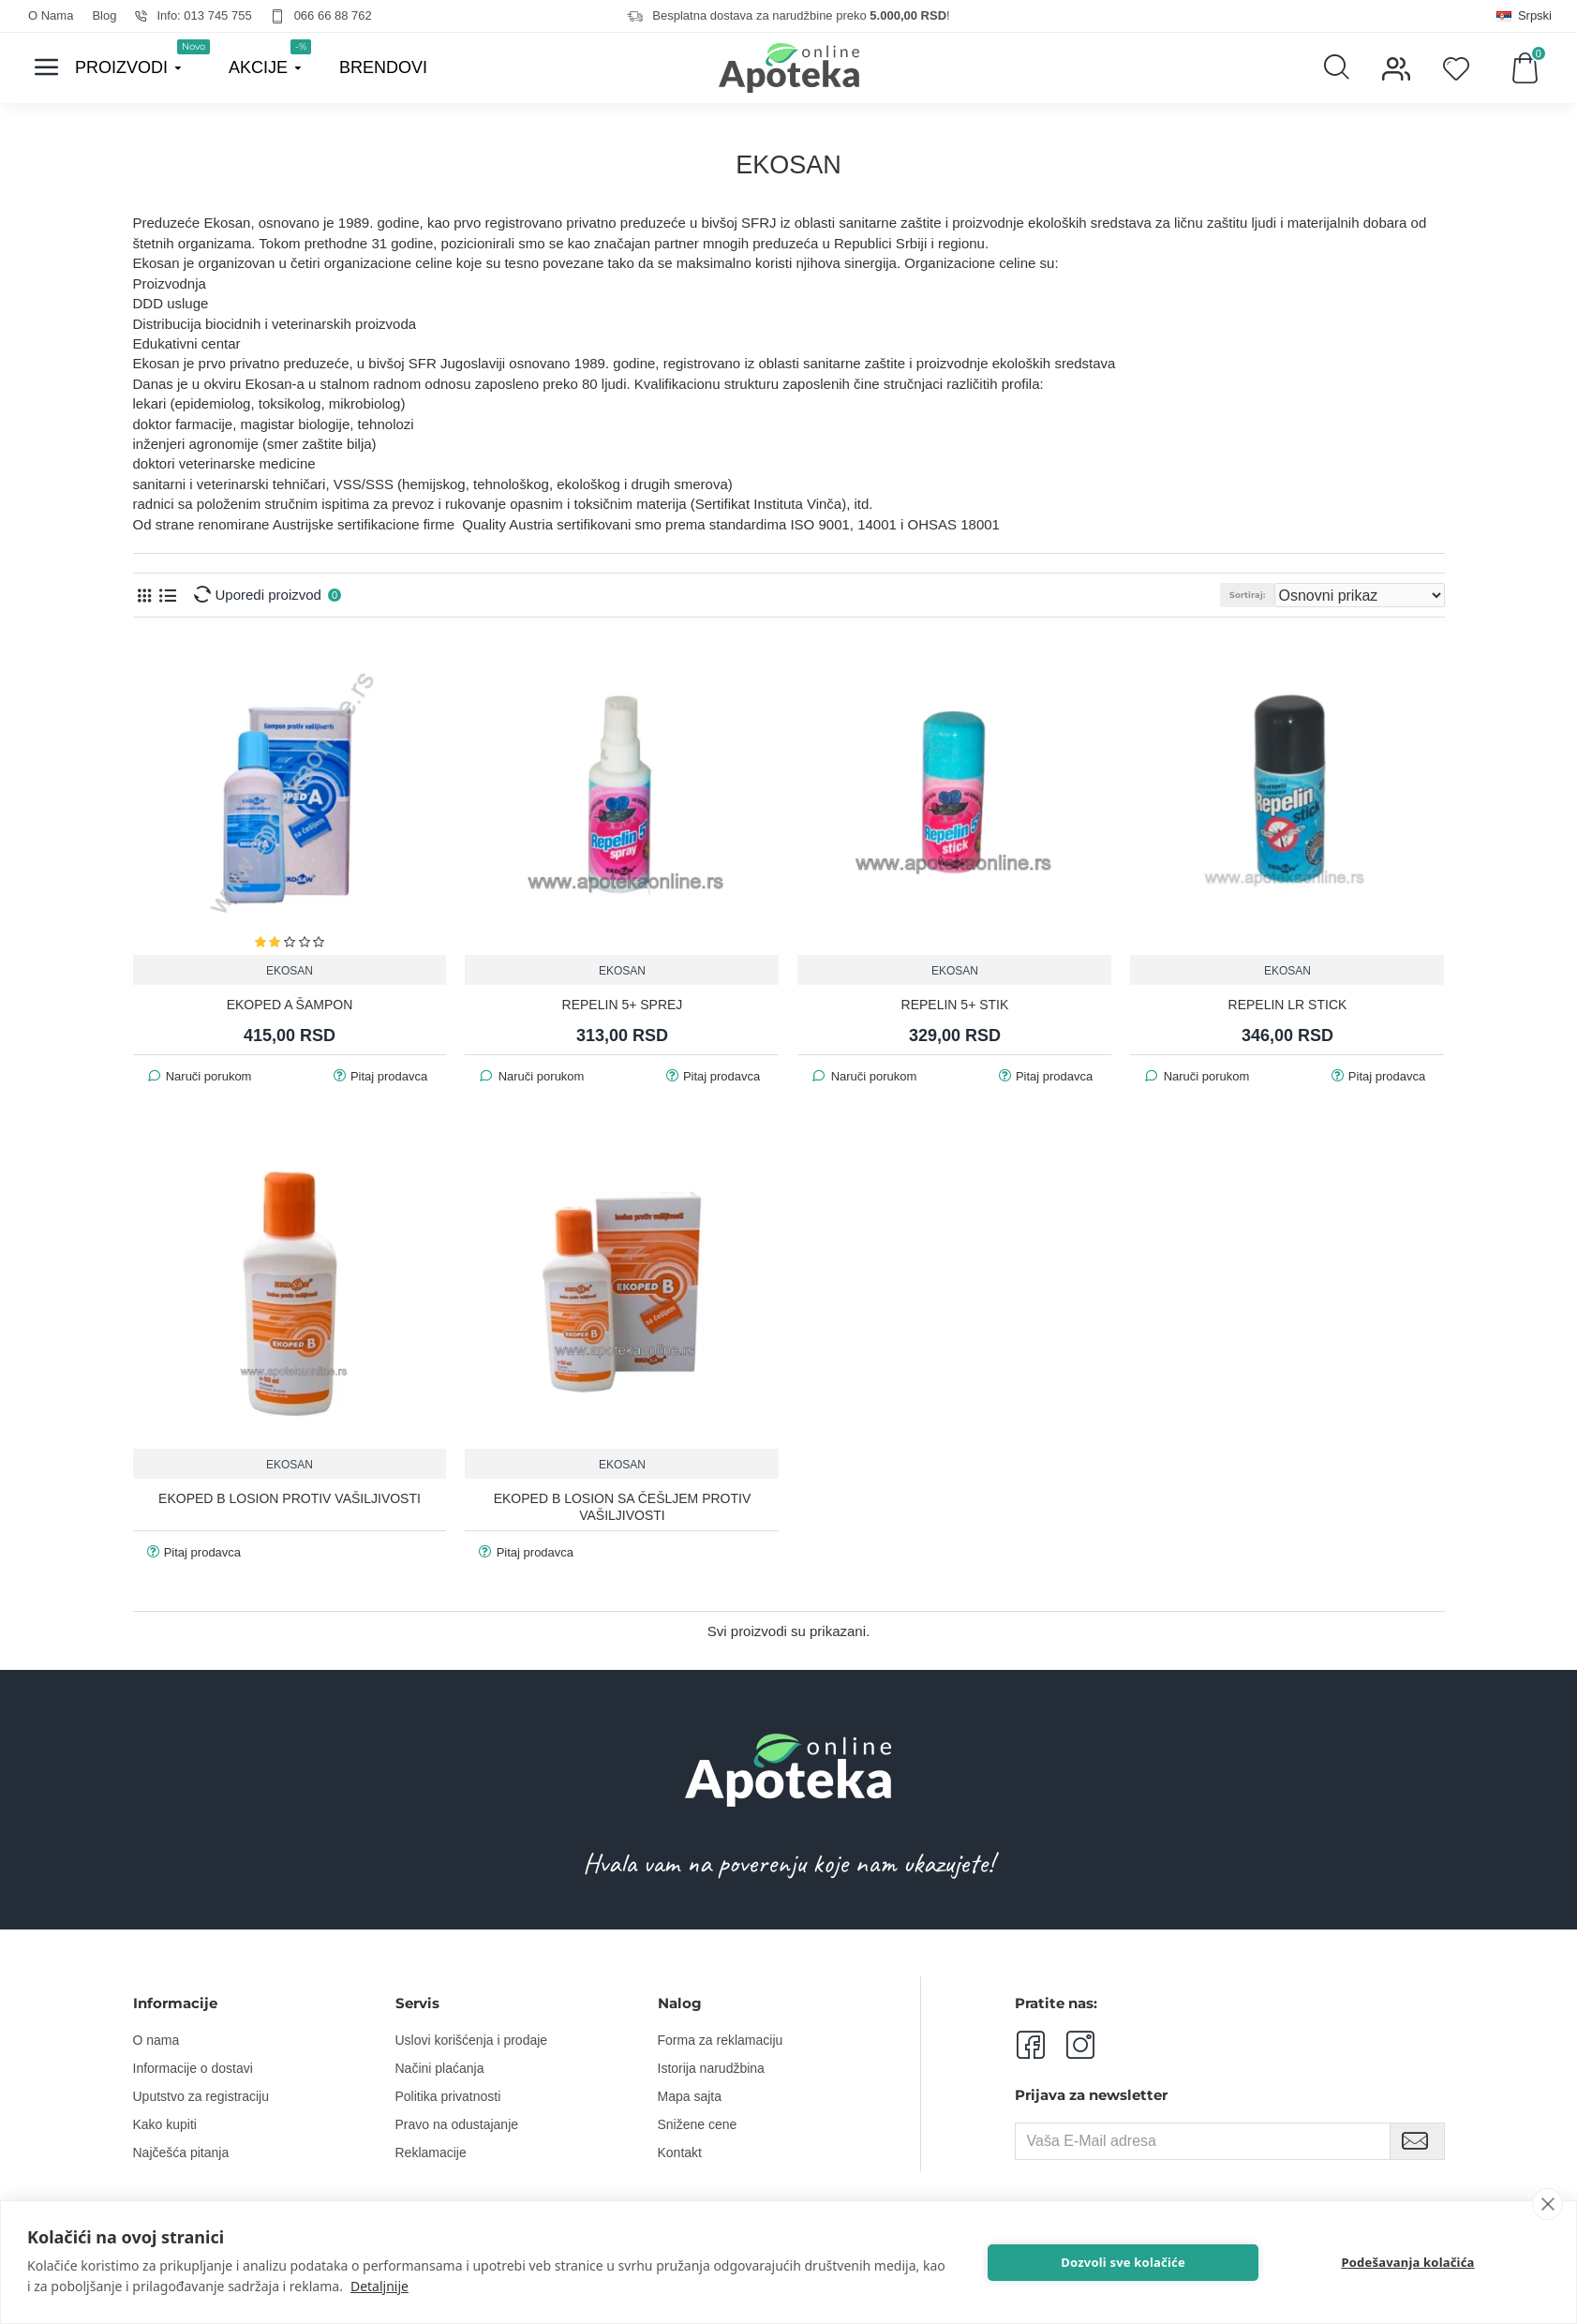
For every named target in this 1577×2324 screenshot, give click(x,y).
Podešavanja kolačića (1411, 2262)
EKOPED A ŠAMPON (290, 1003)
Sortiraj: (1284, 594)
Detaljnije (379, 2286)
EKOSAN (289, 969)
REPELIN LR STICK (1287, 1003)
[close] (1547, 2204)
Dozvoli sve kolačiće (1126, 2262)
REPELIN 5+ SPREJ (622, 1003)
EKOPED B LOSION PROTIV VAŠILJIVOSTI (289, 1497)
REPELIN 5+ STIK (955, 1003)
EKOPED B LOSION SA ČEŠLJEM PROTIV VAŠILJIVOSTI (622, 1506)
